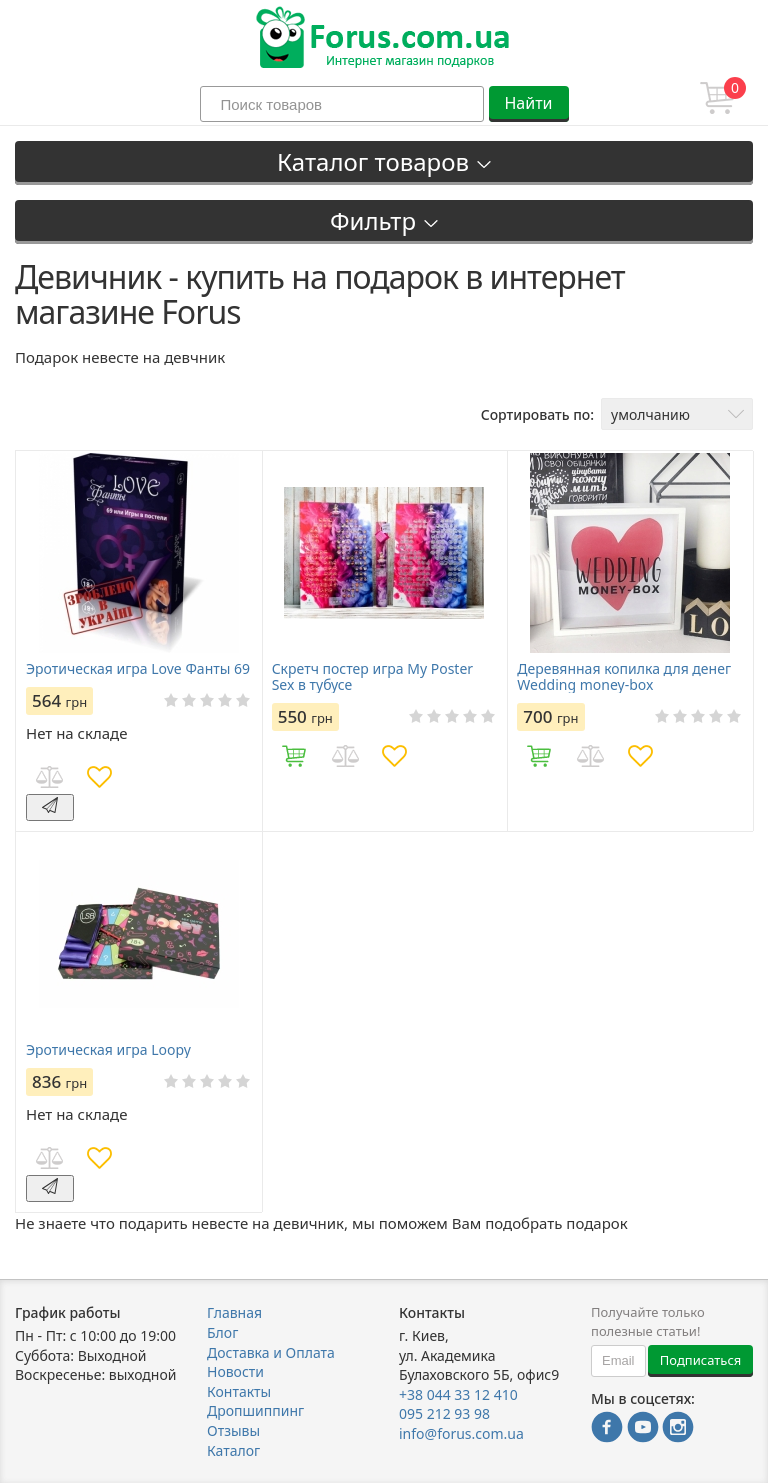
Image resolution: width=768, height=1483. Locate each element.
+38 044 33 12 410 (458, 1394)
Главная (234, 1312)
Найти (528, 103)
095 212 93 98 (444, 1413)
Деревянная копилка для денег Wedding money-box (624, 677)
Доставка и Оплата (271, 1352)
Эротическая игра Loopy (108, 1050)
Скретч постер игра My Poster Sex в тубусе (372, 677)
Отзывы (233, 1430)
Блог (222, 1332)
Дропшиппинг (255, 1410)
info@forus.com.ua (461, 1433)
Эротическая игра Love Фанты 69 (138, 669)
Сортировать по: (537, 414)
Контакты (239, 1391)
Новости (235, 1371)
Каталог (233, 1450)
